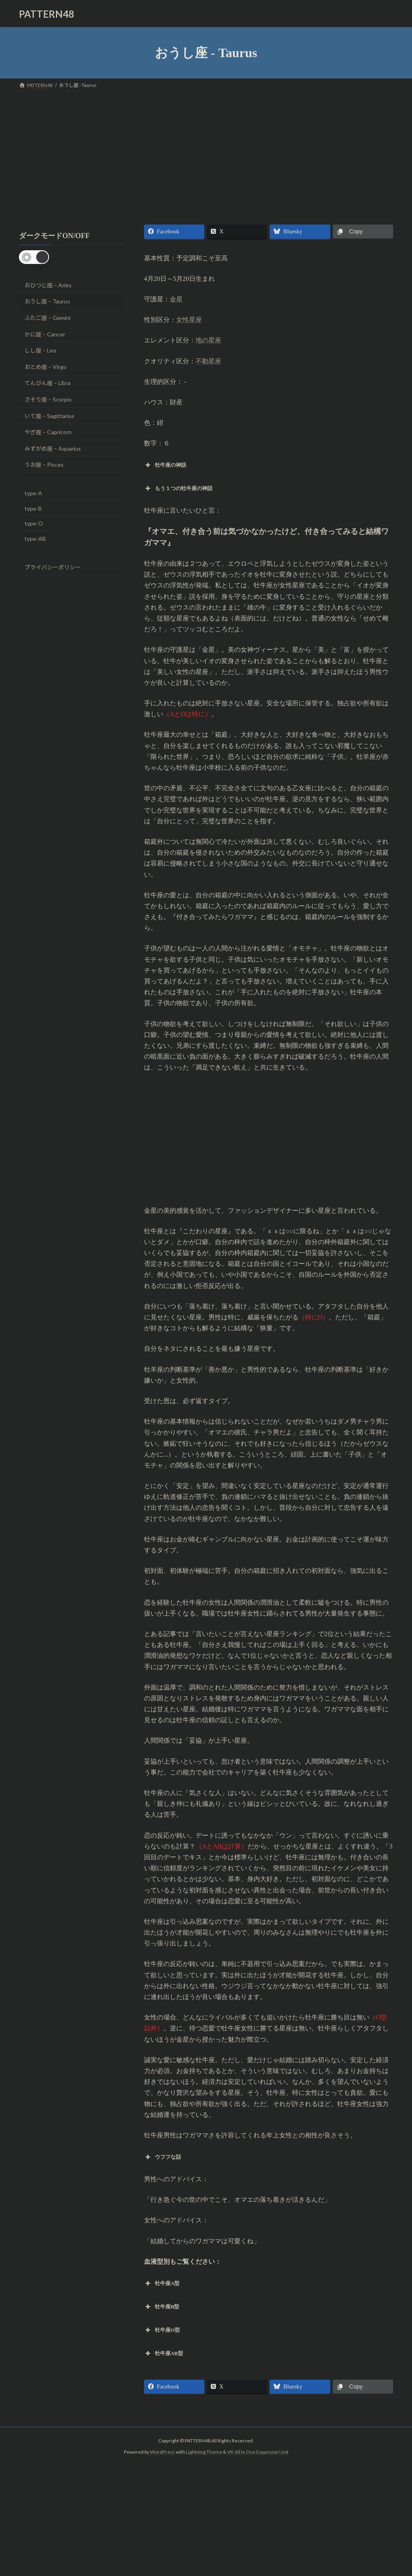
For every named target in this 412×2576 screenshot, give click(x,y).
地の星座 (208, 340)
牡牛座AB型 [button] (163, 2353)
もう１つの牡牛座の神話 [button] (178, 488)
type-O (34, 523)
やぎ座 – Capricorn (48, 432)
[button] (34, 257)
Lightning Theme (204, 2452)
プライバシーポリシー (53, 567)
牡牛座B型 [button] (161, 2307)
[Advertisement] (206, 151)
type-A (33, 493)
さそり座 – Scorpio (48, 399)
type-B (33, 508)
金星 (176, 299)
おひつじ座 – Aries (48, 285)
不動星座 (208, 361)
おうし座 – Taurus (47, 301)
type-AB (35, 538)
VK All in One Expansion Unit (257, 2452)
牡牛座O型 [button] (162, 2330)
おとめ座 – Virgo (45, 366)
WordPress (162, 2452)
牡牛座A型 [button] (161, 2283)
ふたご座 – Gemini (47, 317)
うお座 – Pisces (44, 465)
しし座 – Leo (40, 350)
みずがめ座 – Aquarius (53, 448)
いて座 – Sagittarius (49, 415)
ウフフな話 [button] (162, 2157)
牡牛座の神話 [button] (165, 465)
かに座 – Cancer (45, 334)
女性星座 (189, 319)
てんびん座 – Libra (47, 383)
